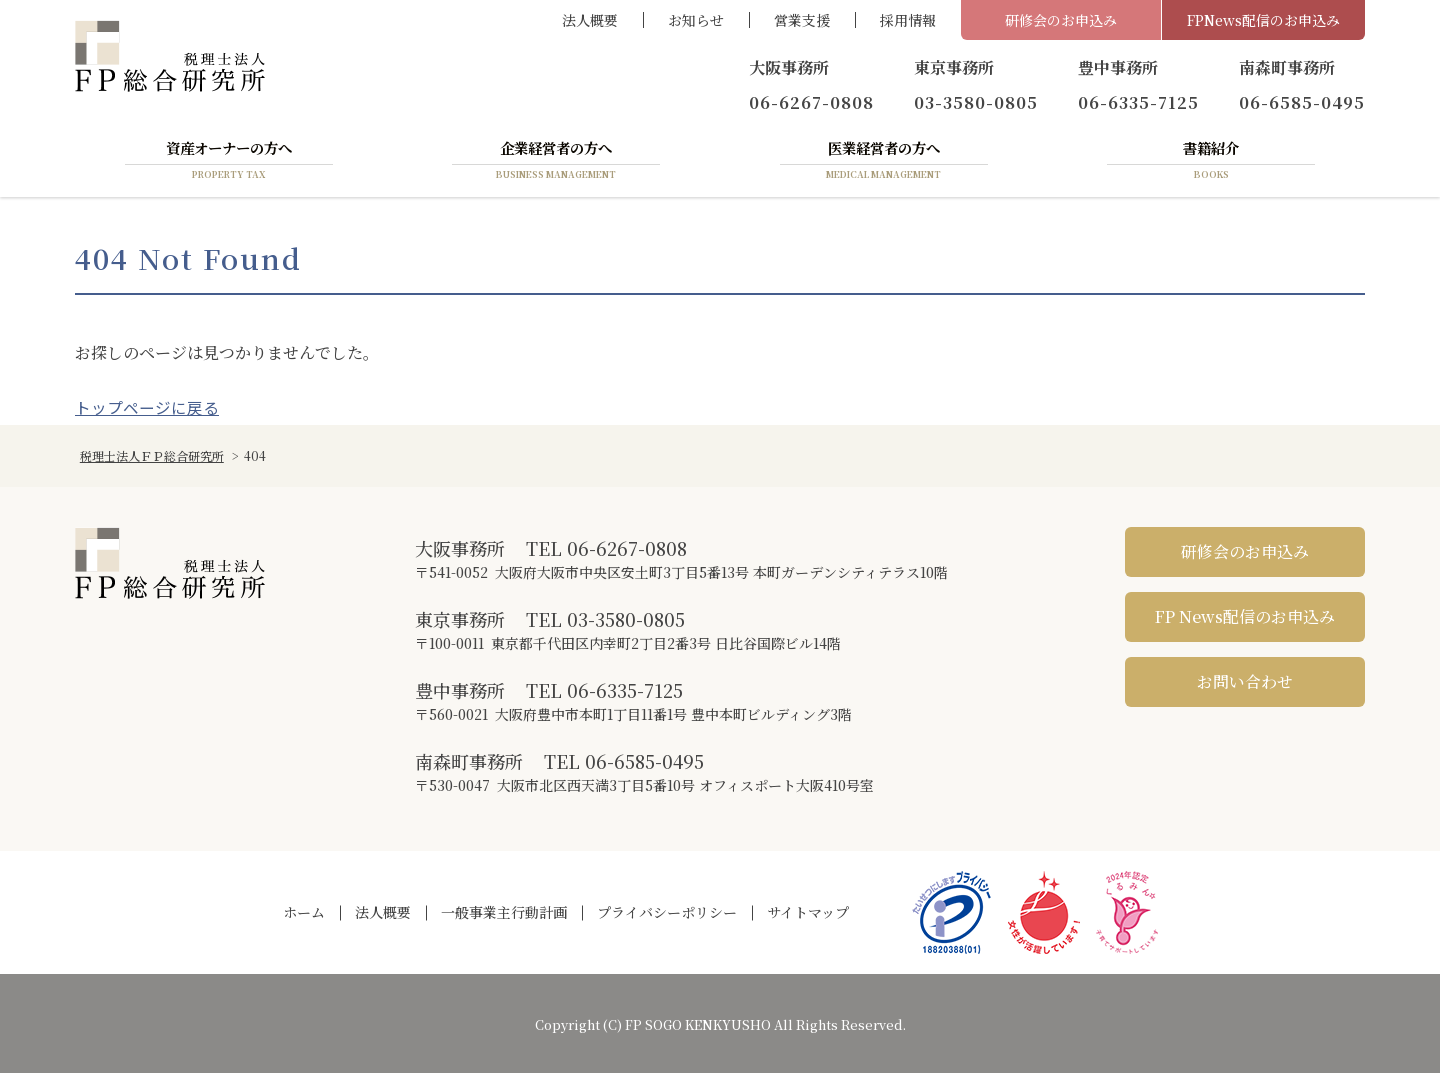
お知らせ (696, 20)
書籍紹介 (1211, 163)
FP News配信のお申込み (1245, 620)
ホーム (304, 916)
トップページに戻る (147, 411)
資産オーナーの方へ (229, 163)
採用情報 (908, 20)
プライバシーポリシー (667, 916)
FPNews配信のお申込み (1263, 20)
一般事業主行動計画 (504, 916)
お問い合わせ (1245, 685)
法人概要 (590, 20)
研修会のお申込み (1061, 20)
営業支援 (802, 20)
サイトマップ (808, 916)
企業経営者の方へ (556, 163)
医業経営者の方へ (884, 163)
